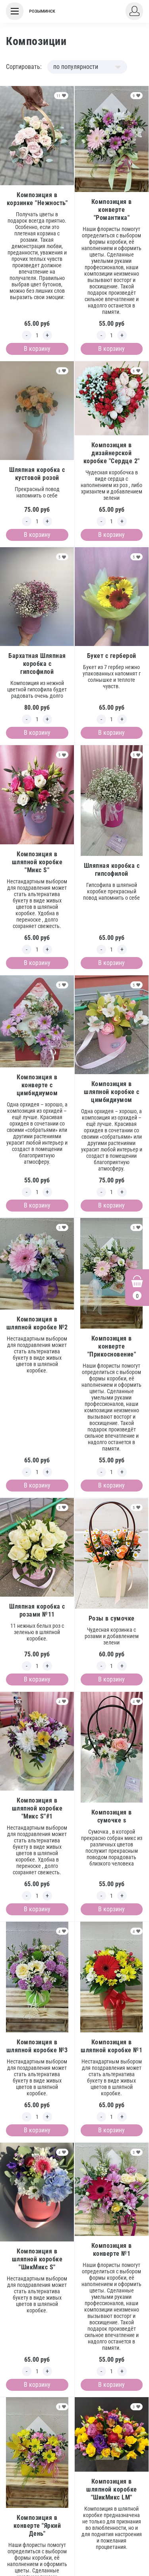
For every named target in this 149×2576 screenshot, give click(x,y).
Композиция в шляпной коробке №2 (37, 1323)
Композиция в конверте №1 (111, 2249)
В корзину (37, 348)
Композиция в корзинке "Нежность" (37, 199)
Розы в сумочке (112, 1618)
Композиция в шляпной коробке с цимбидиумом (111, 1092)
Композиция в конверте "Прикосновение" (111, 1346)
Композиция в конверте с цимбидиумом (37, 1085)
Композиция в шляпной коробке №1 (111, 2046)
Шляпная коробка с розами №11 (37, 1610)
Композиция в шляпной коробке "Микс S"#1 (37, 1808)
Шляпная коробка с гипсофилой (112, 869)
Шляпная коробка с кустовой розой (37, 474)
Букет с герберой (111, 656)
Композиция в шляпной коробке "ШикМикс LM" (111, 2489)
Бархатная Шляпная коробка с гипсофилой (37, 663)
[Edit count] (37, 335)
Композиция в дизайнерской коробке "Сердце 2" (111, 453)
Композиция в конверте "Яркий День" (37, 2525)
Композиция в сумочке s (111, 1816)
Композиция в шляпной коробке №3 (37, 2046)
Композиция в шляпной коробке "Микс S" (37, 862)
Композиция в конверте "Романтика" (111, 209)
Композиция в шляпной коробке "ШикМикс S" (37, 2259)
